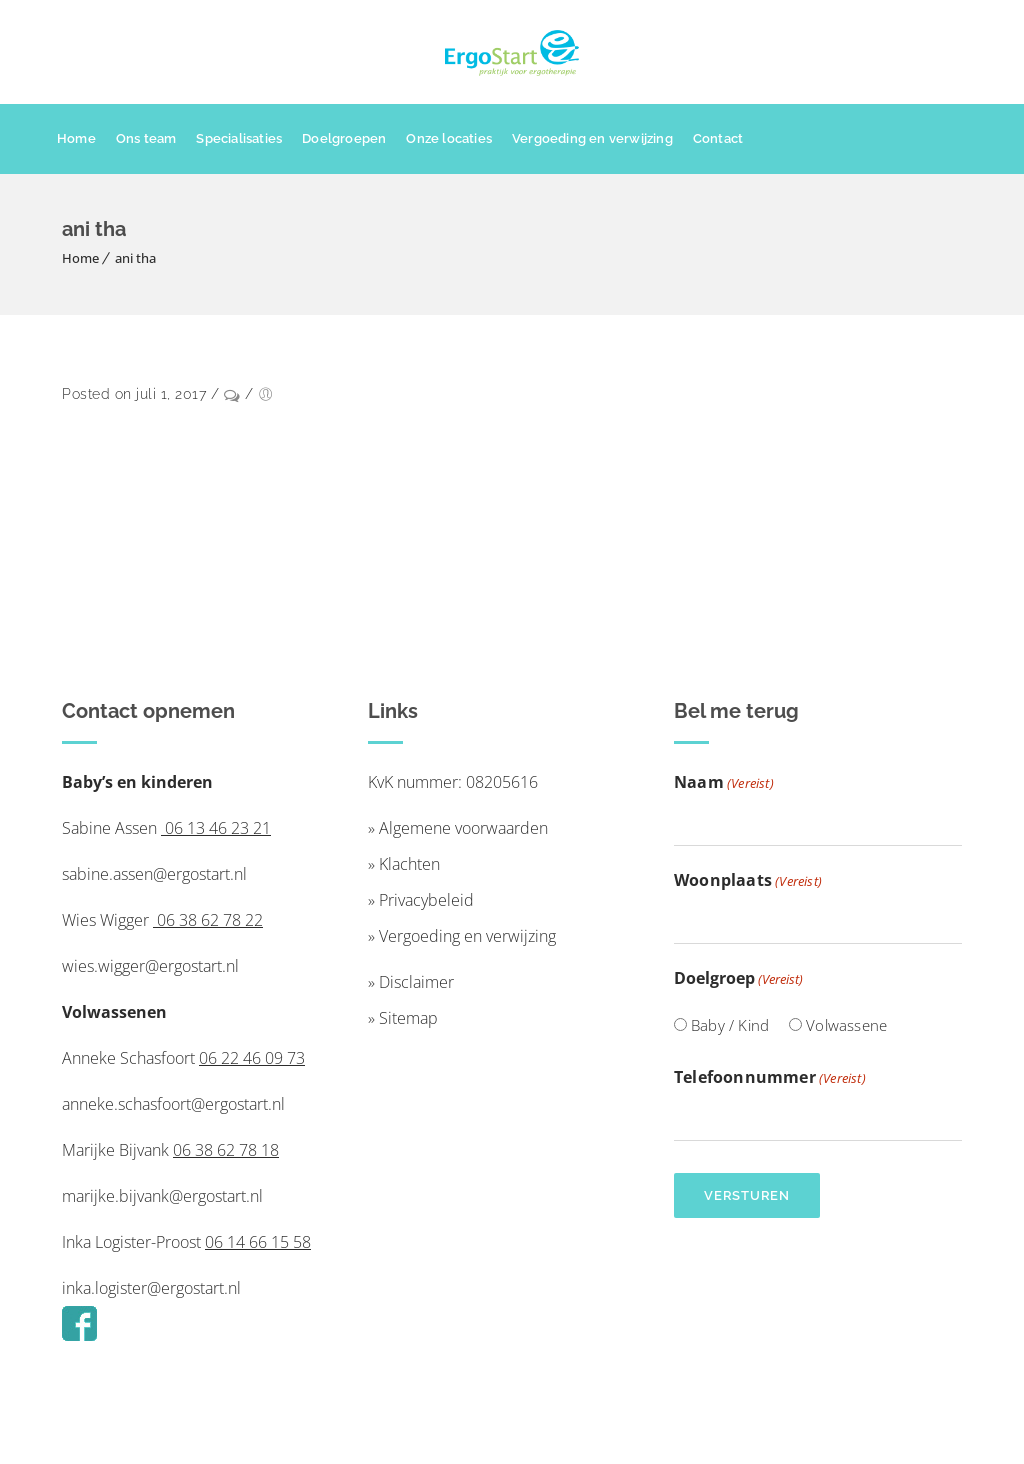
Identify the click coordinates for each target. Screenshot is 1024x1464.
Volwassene (846, 1025)
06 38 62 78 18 (226, 1150)
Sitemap (408, 1018)
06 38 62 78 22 (208, 920)
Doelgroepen (344, 138)
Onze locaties (449, 138)
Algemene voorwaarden (463, 828)
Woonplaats (748, 881)
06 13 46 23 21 (216, 828)
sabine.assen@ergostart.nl (154, 874)
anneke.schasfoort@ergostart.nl (173, 1104)
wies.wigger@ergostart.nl (150, 966)
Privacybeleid (426, 900)
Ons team (146, 138)
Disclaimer (416, 982)
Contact (718, 138)
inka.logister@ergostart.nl (151, 1288)
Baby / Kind (730, 1025)
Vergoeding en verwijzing (592, 138)
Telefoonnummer (770, 1078)
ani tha (135, 258)
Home (76, 138)
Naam (724, 783)
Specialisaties (239, 138)
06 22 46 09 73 (252, 1058)
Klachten (409, 864)
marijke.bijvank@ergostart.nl (162, 1196)
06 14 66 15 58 (258, 1242)
